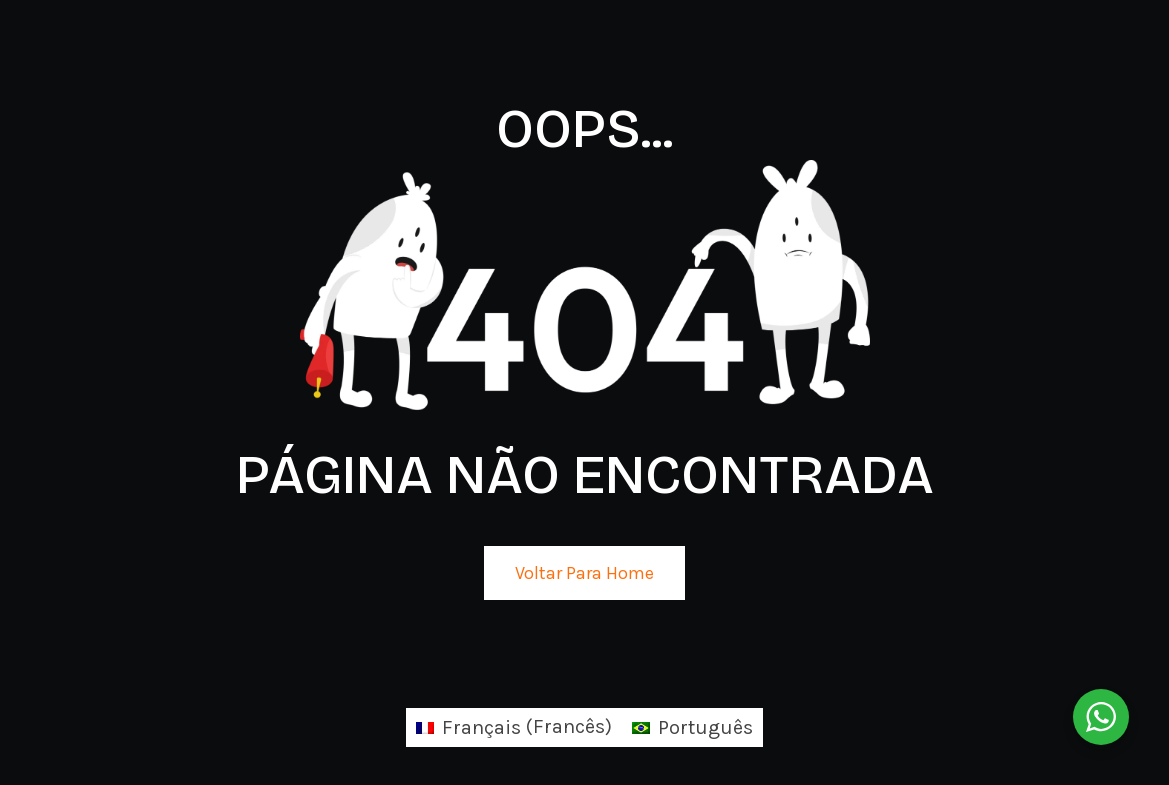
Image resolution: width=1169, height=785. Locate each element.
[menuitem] (514, 727)
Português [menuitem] (705, 727)
